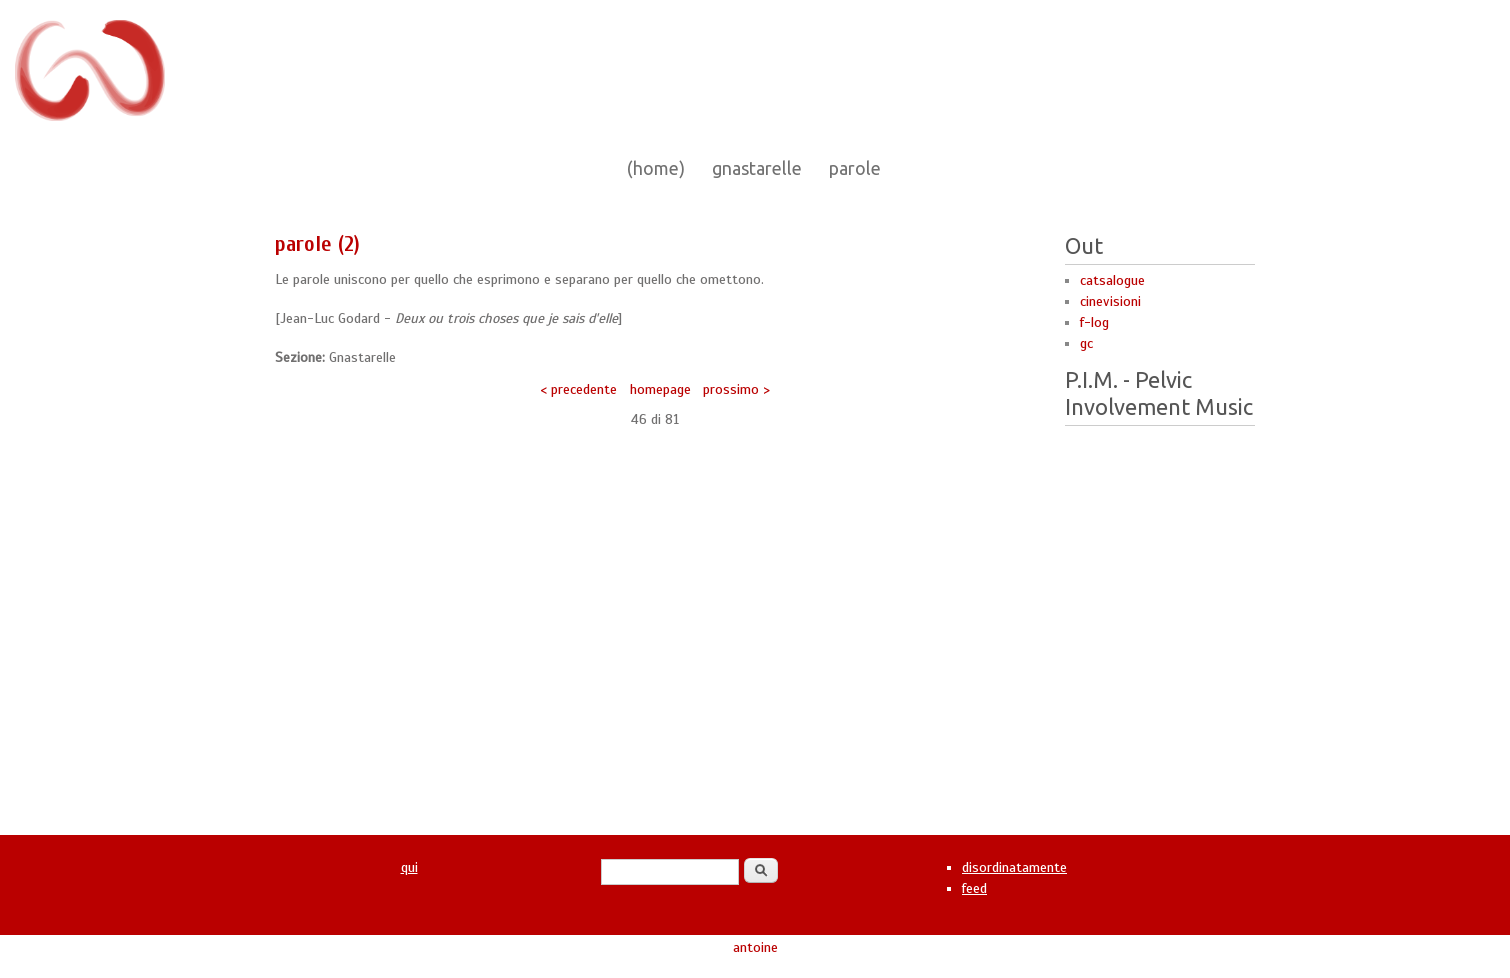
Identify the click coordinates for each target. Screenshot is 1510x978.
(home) (656, 168)
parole (855, 168)
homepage (660, 389)
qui (409, 867)
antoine (755, 947)
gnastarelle (757, 168)
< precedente (578, 389)
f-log (1094, 322)
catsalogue (1112, 280)
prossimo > (736, 389)
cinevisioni (1110, 301)
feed (974, 888)
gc (1086, 343)
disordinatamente (1014, 867)
